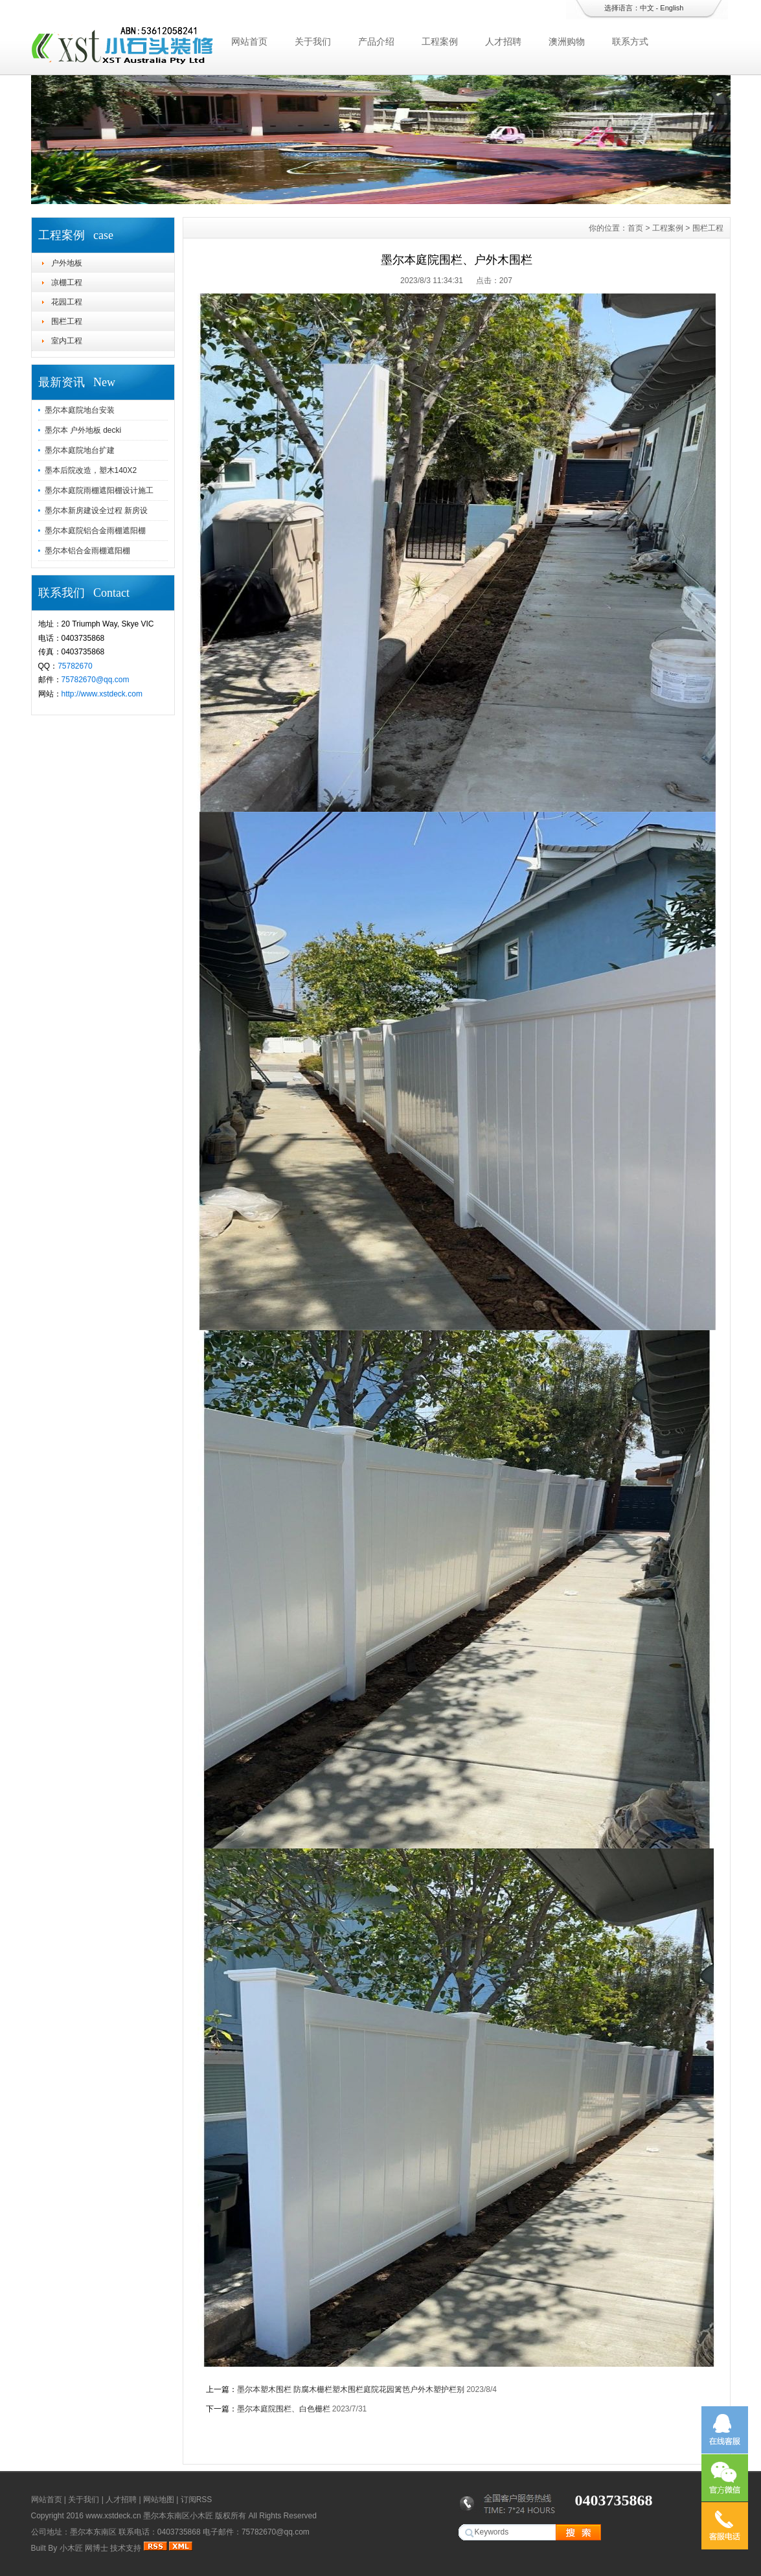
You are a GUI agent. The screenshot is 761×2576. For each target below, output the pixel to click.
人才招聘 (503, 41)
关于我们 (313, 41)
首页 (635, 228)
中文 (647, 8)
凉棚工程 (66, 282)
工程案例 (440, 41)
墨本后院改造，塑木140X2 (91, 470)
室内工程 (66, 340)
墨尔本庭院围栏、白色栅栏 (284, 2408)
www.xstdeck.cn (113, 2515)
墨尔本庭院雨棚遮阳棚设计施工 (99, 490)
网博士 (96, 2548)
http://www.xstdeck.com (102, 693)
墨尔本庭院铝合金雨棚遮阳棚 (95, 530)
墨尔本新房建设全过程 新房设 (96, 510)
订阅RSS (196, 2499)
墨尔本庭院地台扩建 (80, 450)
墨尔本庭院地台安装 (80, 410)
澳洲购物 (567, 41)
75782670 (75, 666)
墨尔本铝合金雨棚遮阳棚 (87, 550)
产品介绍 (376, 41)
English (671, 8)
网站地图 (158, 2499)
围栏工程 (66, 321)
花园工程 (66, 301)
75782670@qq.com (96, 679)
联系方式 (630, 41)
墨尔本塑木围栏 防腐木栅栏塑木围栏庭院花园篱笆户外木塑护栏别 (350, 2389)
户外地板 (66, 263)
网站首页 (249, 41)
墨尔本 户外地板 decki (83, 430)
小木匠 (71, 2548)
